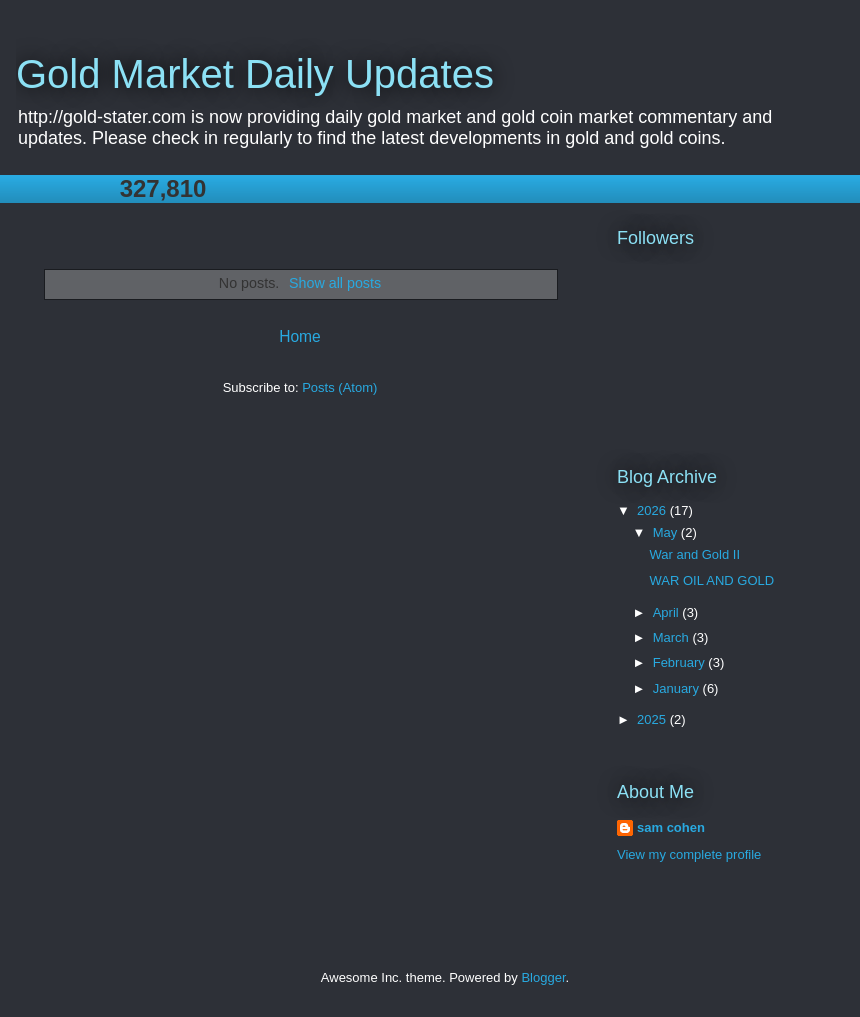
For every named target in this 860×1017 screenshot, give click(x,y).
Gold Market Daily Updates (255, 74)
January (678, 688)
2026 (653, 510)
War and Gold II (694, 554)
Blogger (543, 977)
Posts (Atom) (339, 387)
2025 (653, 719)
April (668, 612)
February (681, 662)
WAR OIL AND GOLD (711, 580)
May (667, 532)
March (673, 637)
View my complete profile (689, 854)
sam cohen (671, 827)
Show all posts (335, 283)
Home (300, 336)
